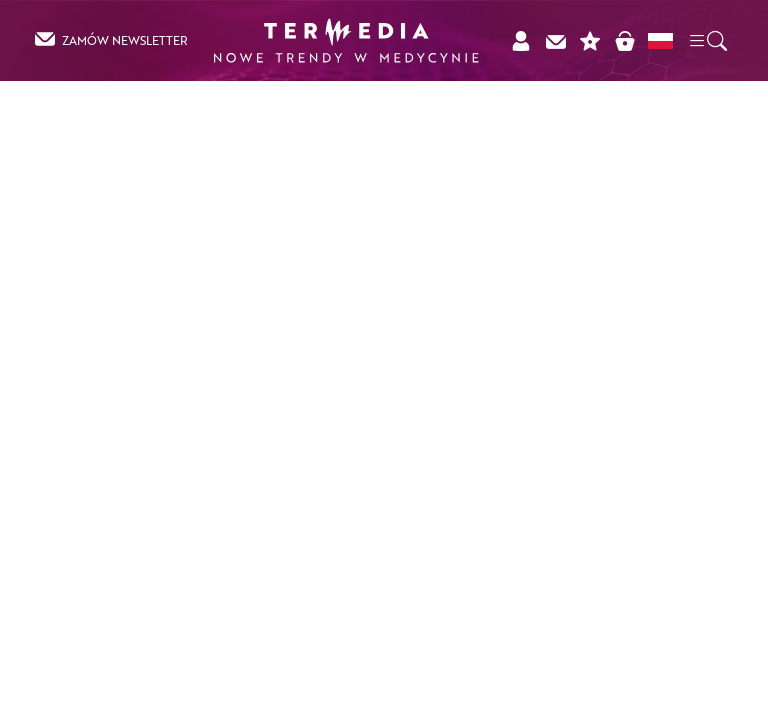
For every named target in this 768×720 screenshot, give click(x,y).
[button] (707, 40)
